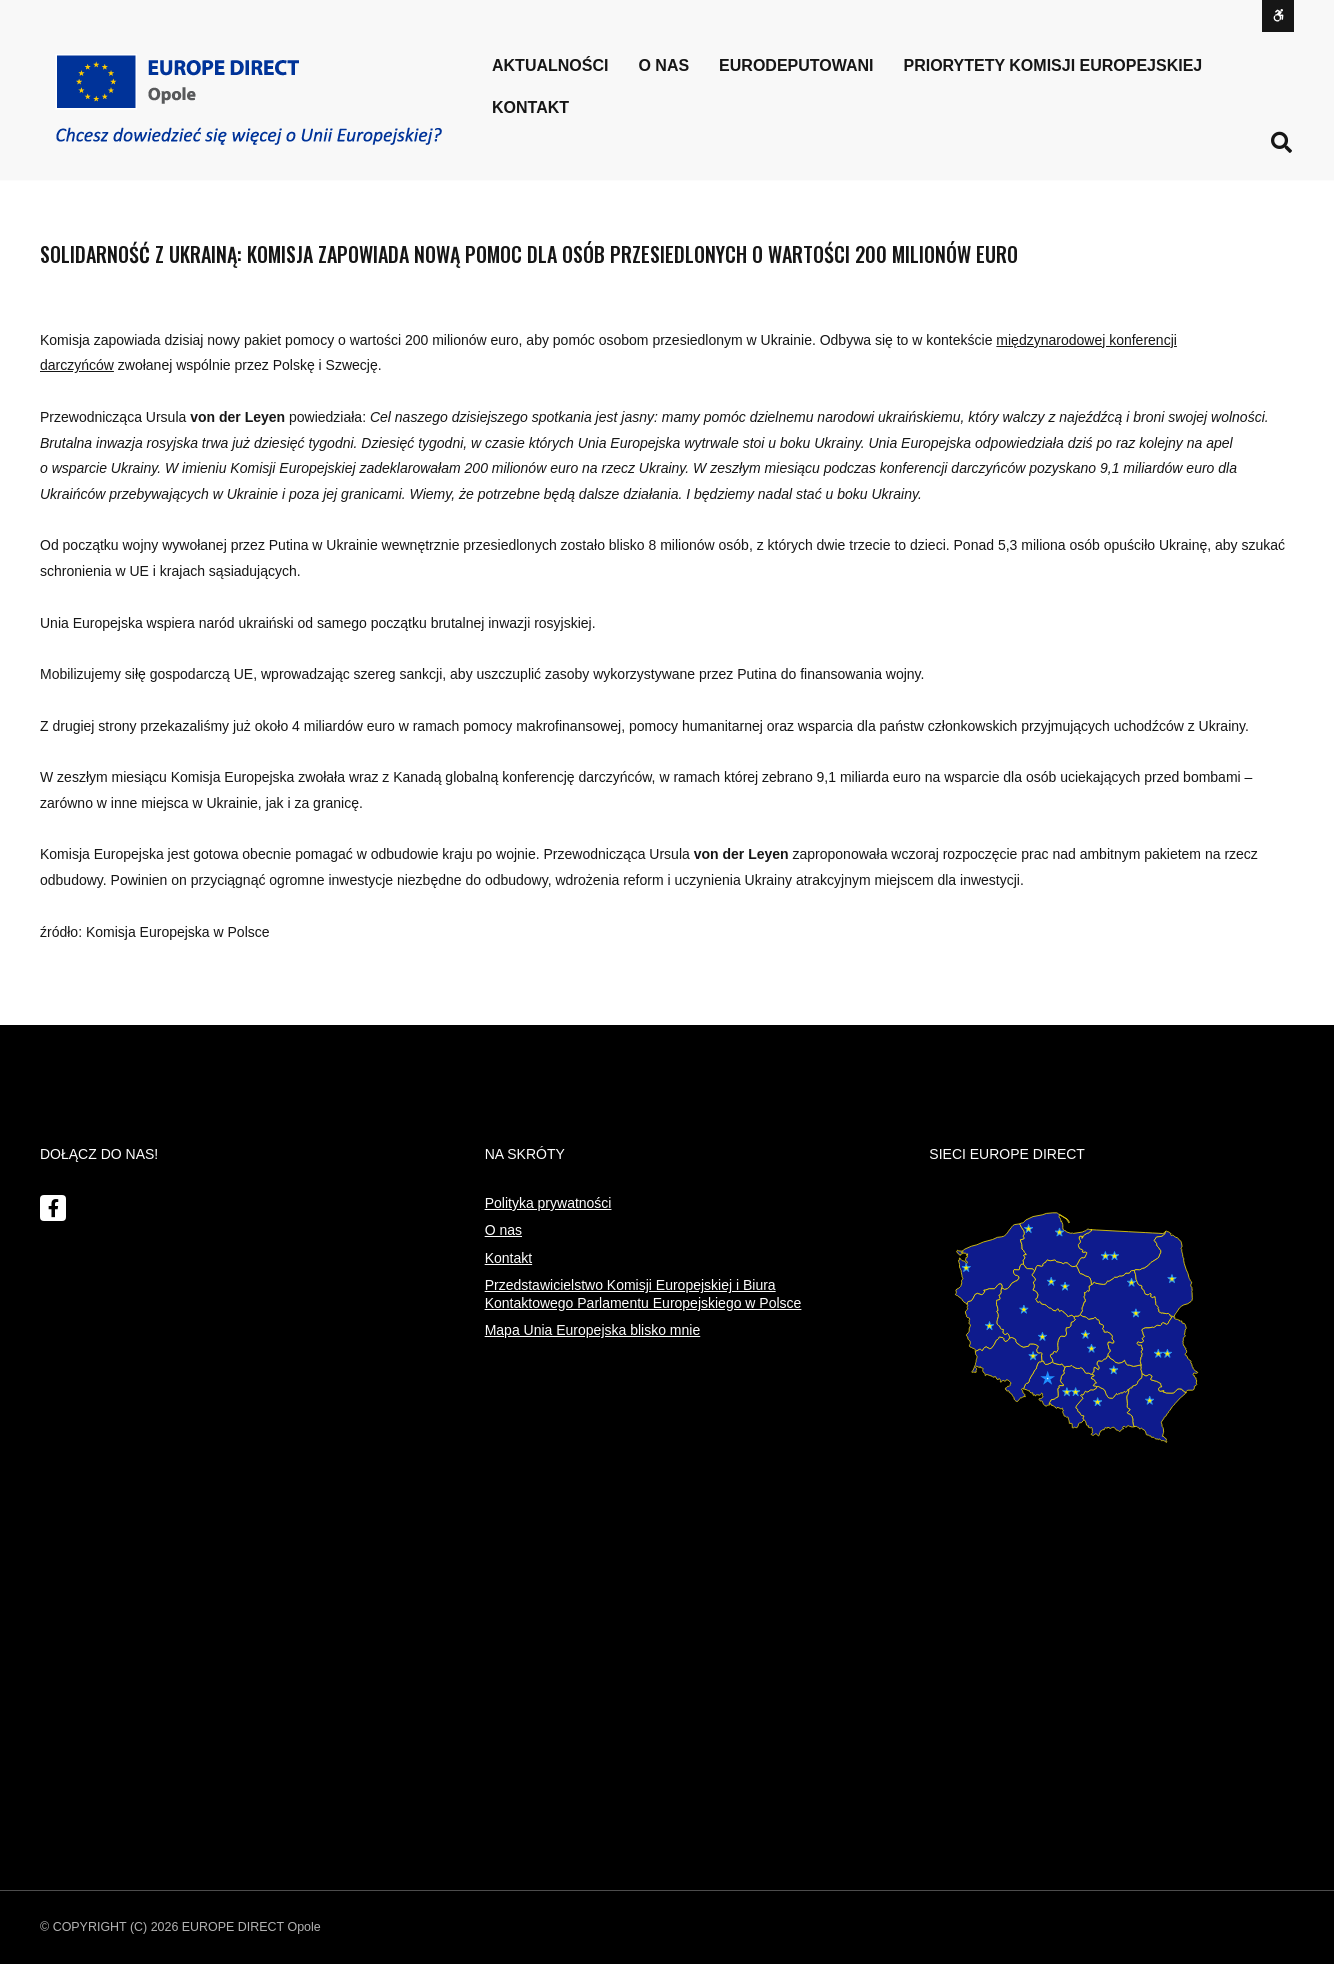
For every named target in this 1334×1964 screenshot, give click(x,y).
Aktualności (550, 65)
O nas (503, 1230)
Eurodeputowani (796, 65)
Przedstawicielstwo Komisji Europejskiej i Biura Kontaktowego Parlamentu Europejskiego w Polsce (643, 1294)
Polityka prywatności (548, 1203)
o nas (663, 65)
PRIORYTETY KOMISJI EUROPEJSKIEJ (1053, 65)
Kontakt (530, 107)
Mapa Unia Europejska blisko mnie (593, 1330)
